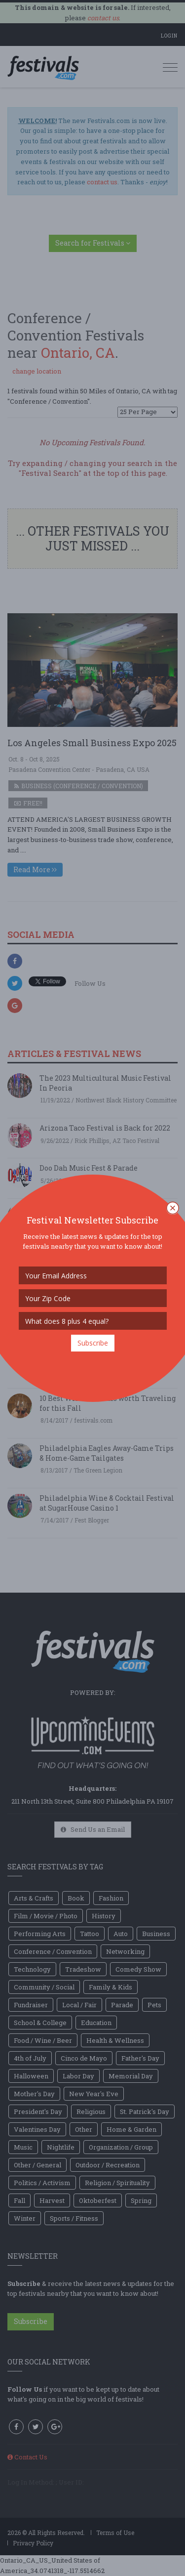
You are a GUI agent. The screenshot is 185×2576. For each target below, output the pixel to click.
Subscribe (92, 1343)
